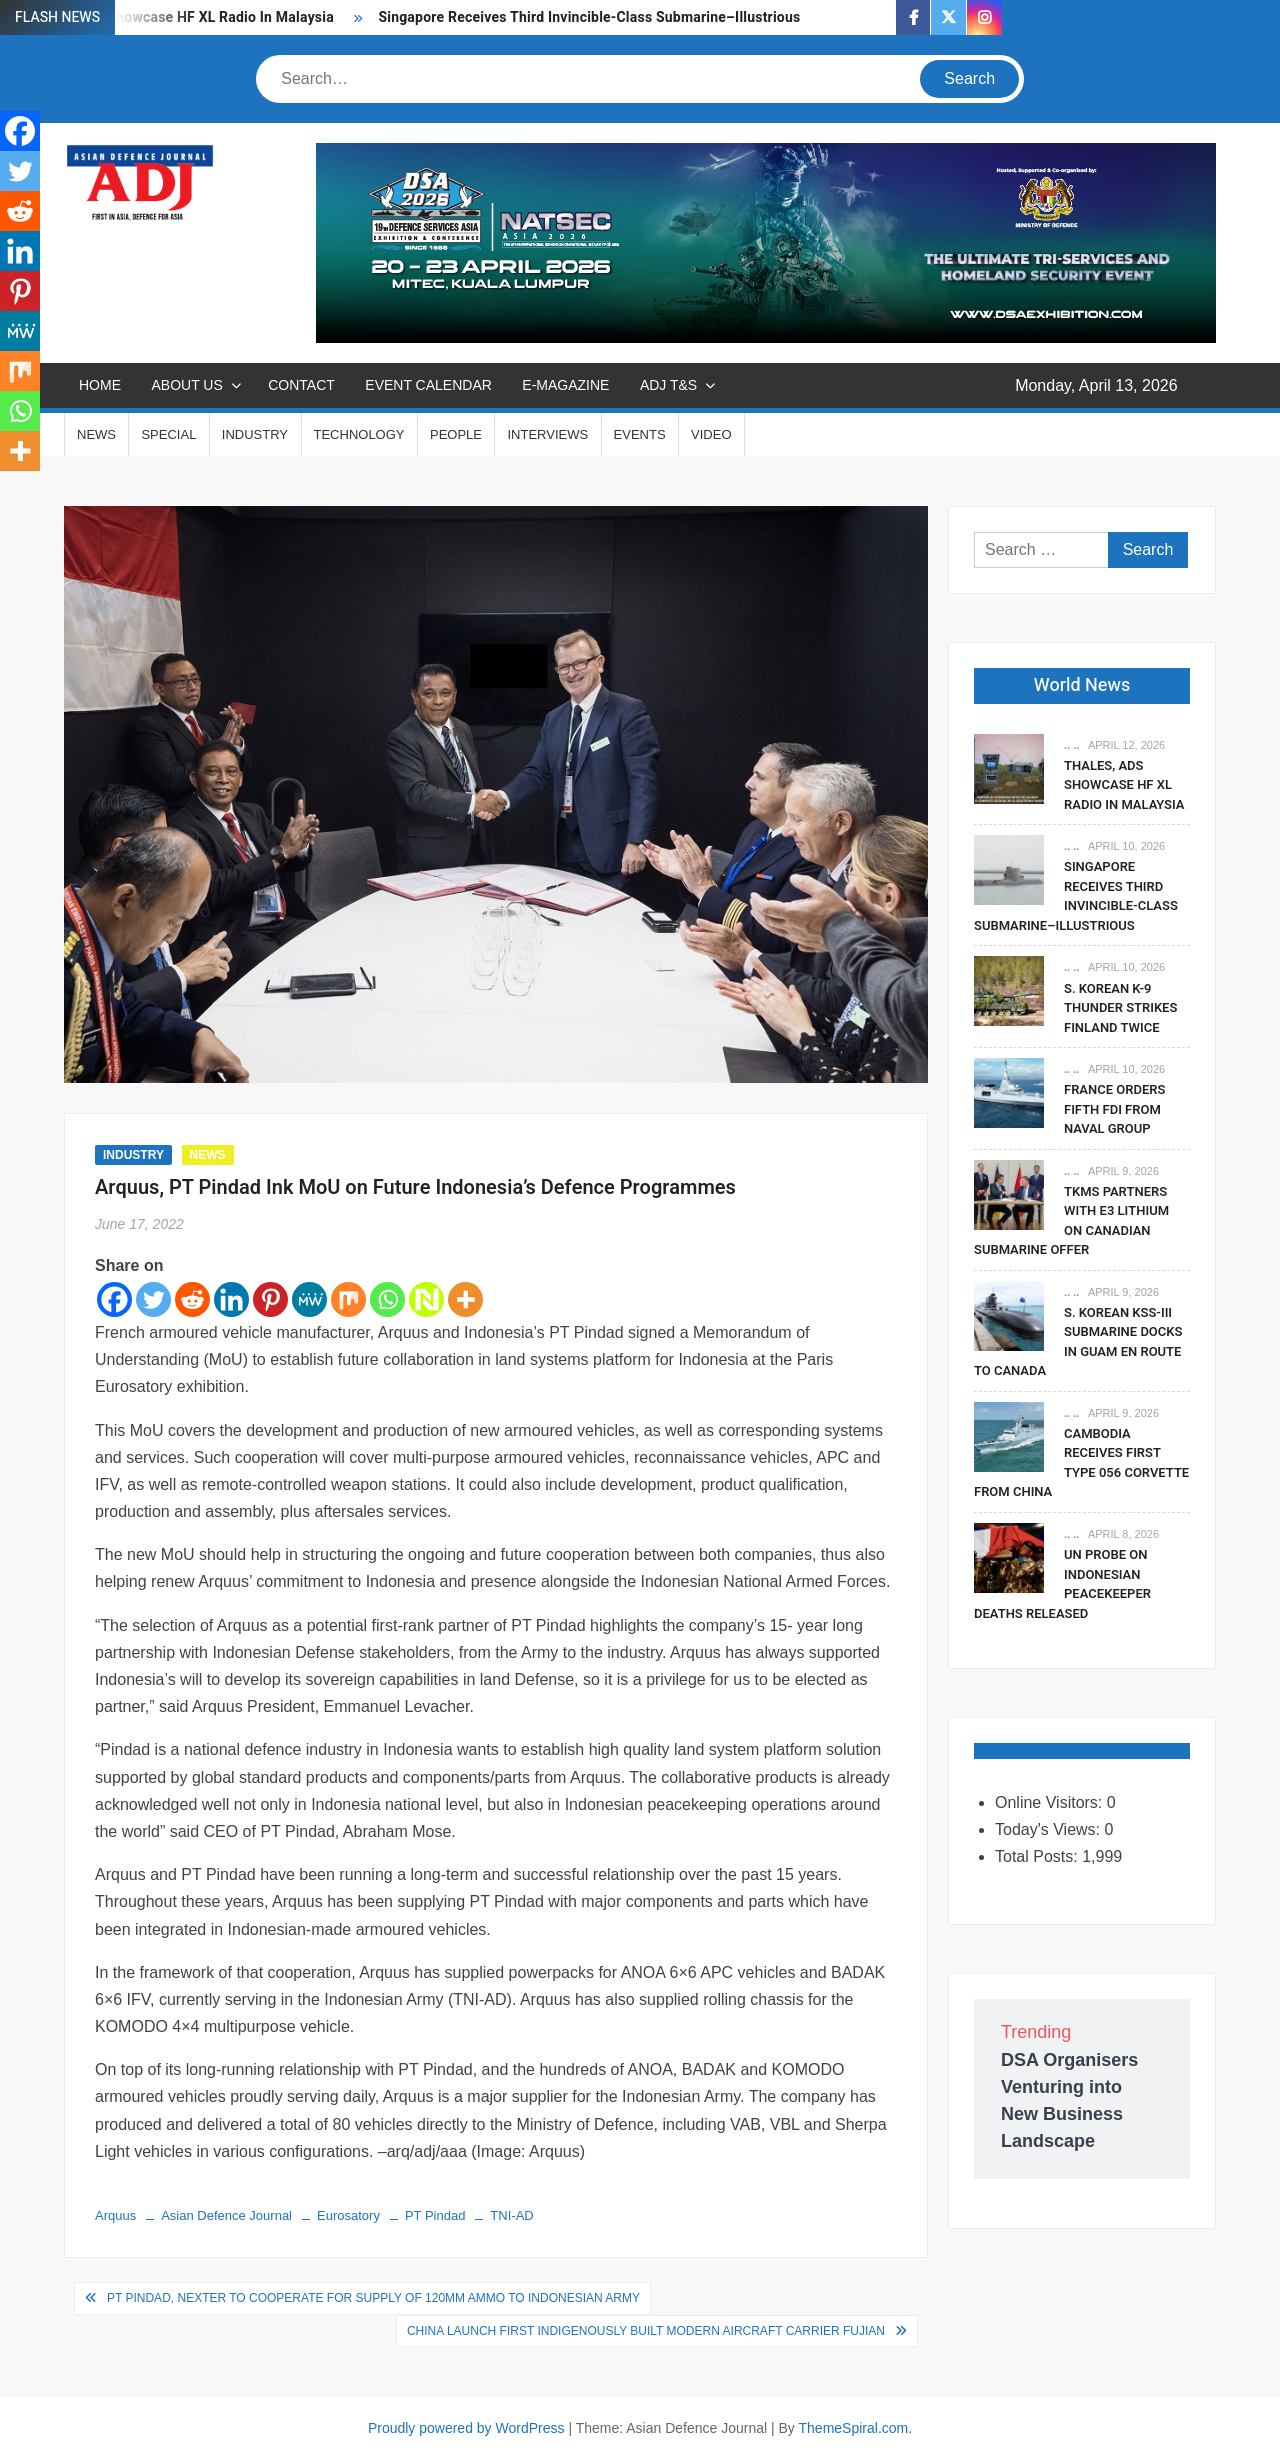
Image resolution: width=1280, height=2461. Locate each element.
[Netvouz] (426, 1299)
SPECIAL (168, 434)
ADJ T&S (668, 385)
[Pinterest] (270, 1299)
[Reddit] (192, 1299)
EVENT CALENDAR (428, 385)
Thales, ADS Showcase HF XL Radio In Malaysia (1124, 785)
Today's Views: (1049, 1829)
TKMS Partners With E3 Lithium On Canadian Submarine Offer (1071, 1221)
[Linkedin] (231, 1299)
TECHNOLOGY (359, 434)
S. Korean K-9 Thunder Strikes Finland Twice (1120, 1008)
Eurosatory (348, 2215)
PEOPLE (456, 434)
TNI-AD (511, 2215)
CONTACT (301, 385)
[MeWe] (309, 1299)
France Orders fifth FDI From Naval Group (1114, 1109)
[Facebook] (114, 1299)
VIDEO (711, 434)
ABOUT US (186, 385)
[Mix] (348, 1299)
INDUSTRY (255, 434)
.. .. (1071, 745)
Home (100, 385)
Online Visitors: (1051, 1802)
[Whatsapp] (387, 1299)
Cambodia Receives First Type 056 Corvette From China (1081, 1463)
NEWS (96, 434)
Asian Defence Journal (226, 2215)
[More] (465, 1299)
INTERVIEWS (547, 434)
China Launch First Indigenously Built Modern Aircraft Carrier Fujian (646, 2331)
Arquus (115, 2215)
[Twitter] (153, 1299)
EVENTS (640, 434)
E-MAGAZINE (565, 385)
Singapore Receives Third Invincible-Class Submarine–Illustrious (589, 17)
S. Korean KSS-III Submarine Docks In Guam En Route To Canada (1078, 1342)
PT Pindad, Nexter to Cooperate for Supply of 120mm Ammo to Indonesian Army (373, 2298)
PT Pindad (435, 2215)
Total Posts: (1038, 1856)
